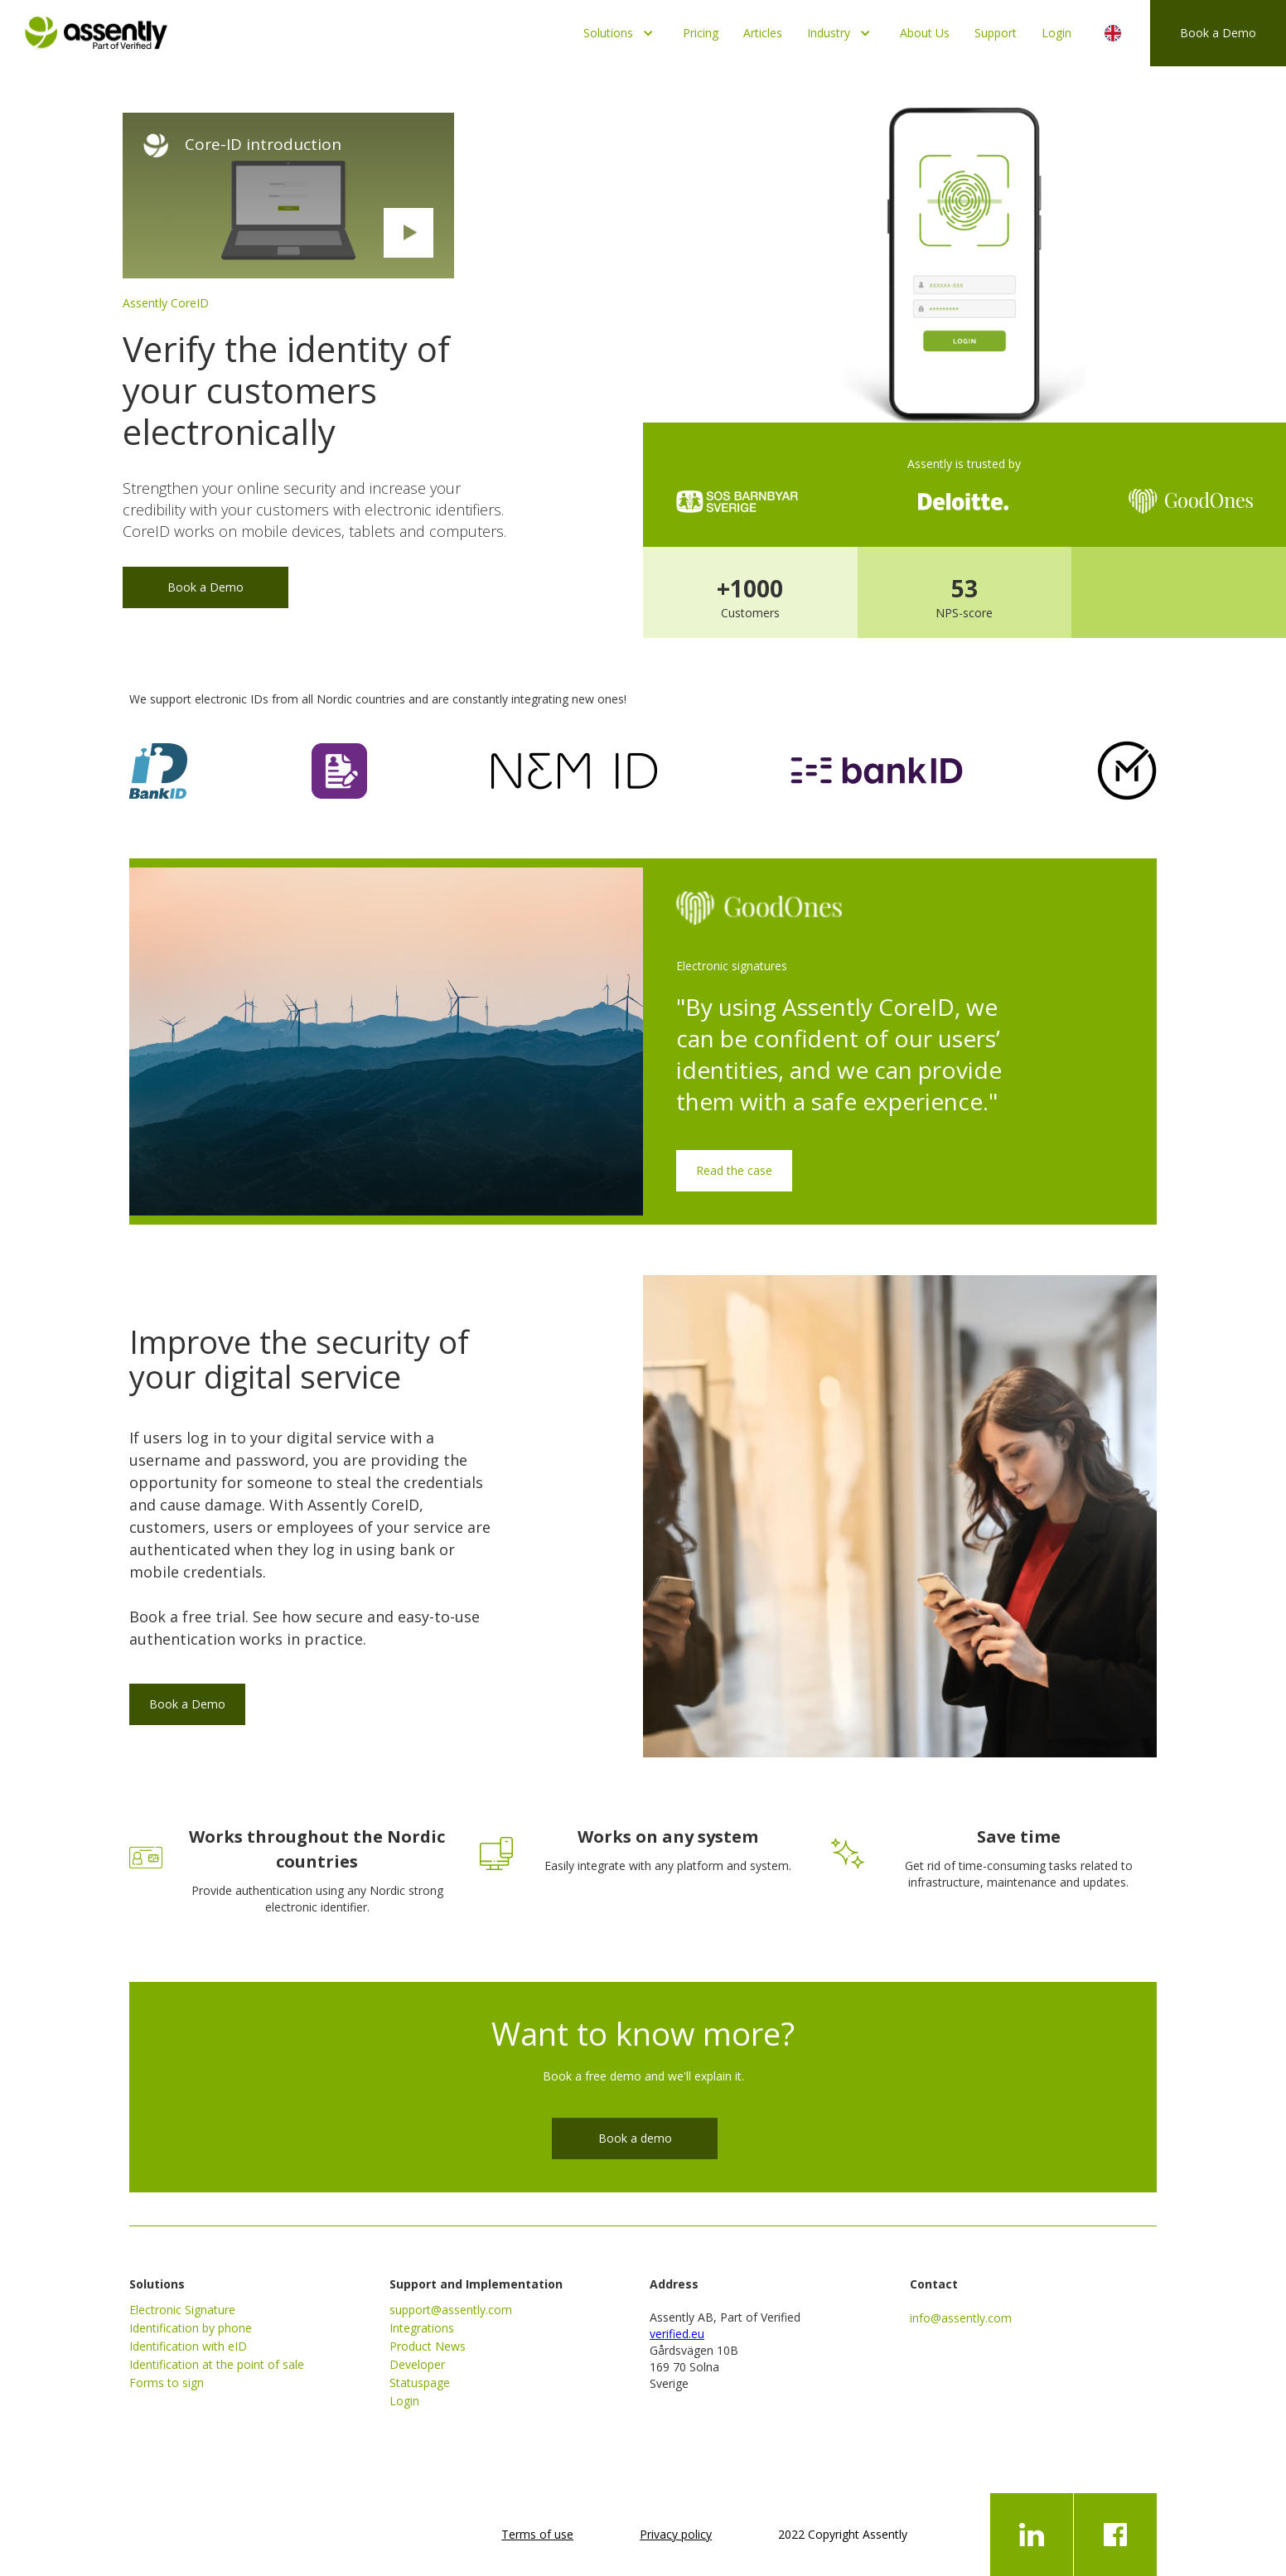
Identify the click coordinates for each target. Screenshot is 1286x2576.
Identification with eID (188, 2346)
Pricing (700, 33)
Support (995, 33)
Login (1056, 33)
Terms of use (537, 2534)
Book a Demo (1218, 33)
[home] (96, 29)
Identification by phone (190, 2328)
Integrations (421, 2328)
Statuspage (419, 2382)
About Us (925, 33)
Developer (417, 2364)
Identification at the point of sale (216, 2364)
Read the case (734, 1170)
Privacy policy (676, 2534)
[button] (620, 33)
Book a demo (635, 2138)
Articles (762, 33)
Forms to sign (166, 2382)
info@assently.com (961, 2318)
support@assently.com (450, 2309)
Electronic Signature (182, 2309)
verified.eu (677, 2334)
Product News (427, 2346)
